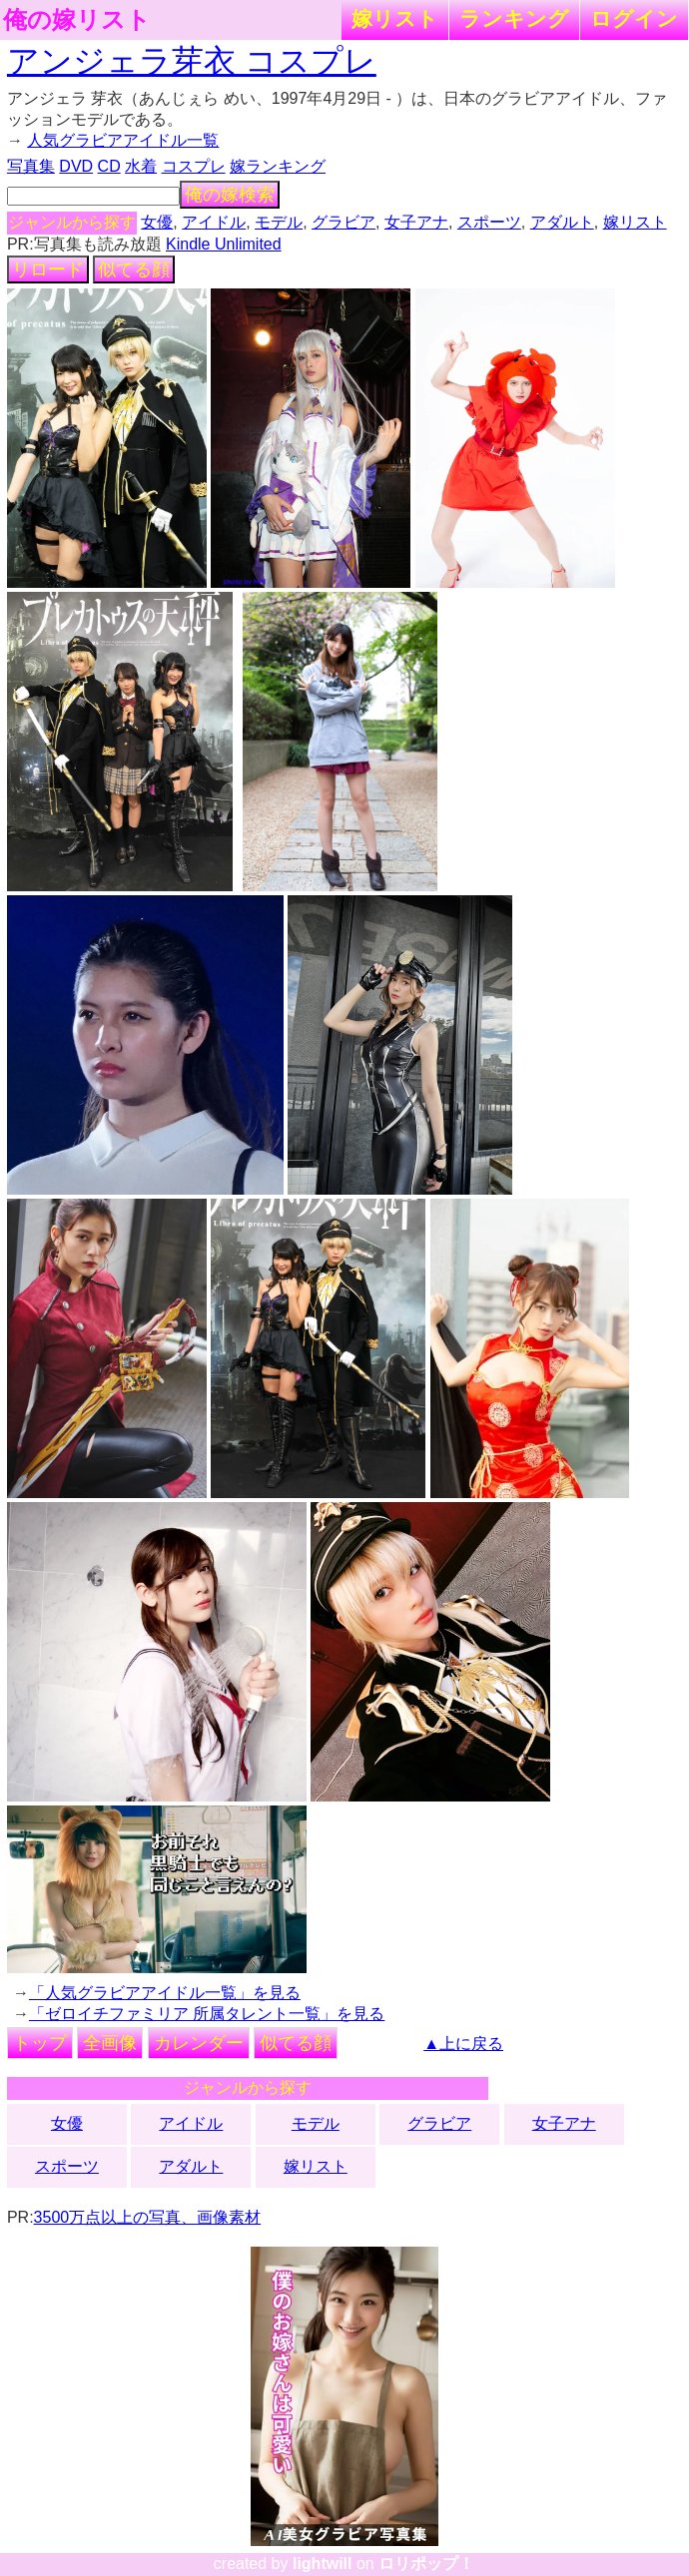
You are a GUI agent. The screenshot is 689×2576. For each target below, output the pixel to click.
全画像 (110, 2043)
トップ (40, 2043)
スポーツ (489, 222)
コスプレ (194, 166)
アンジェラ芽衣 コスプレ (191, 61)
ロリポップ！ (426, 2563)
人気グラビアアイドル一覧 (123, 140)
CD (109, 166)
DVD (76, 166)
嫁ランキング (278, 166)
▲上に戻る (463, 2043)
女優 (157, 222)
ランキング (514, 18)
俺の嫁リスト (77, 20)
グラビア (343, 222)
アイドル (214, 222)
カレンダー (199, 2043)
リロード (48, 269)
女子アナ (416, 222)
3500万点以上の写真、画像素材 (148, 2217)
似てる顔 (134, 269)
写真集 (31, 166)
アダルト (562, 222)
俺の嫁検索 (230, 195)
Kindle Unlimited (224, 244)
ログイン (634, 18)
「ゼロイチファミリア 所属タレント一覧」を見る (206, 2013)
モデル (279, 222)
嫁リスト (394, 18)
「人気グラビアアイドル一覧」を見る (165, 1992)
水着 (141, 166)
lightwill (322, 2563)
